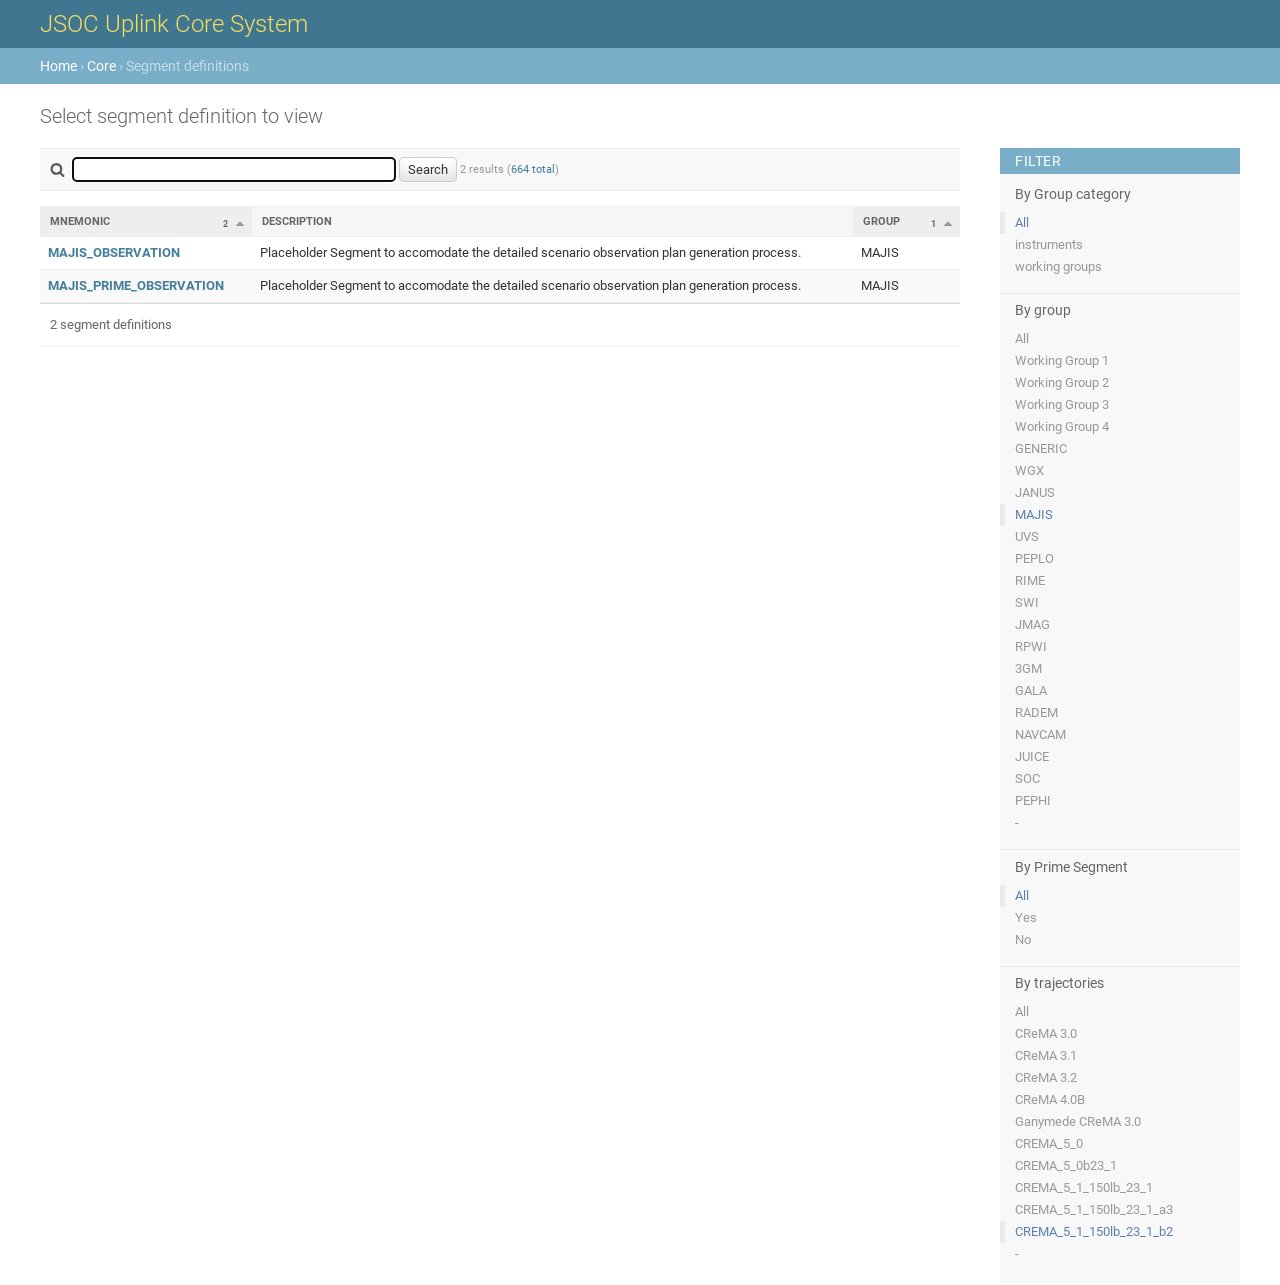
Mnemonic (80, 221)
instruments (1049, 244)
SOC (1027, 778)
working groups (1058, 266)
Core (101, 66)
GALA (1031, 690)
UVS (1027, 536)
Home (58, 66)
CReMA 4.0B (1050, 1099)
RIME (1030, 580)
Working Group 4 (1062, 426)
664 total (533, 169)
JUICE (1032, 756)
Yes (1026, 917)
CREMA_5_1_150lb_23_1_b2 (1094, 1231)
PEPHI (1033, 800)
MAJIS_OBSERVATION (114, 252)
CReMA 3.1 (1046, 1055)
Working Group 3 (1062, 404)
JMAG (1032, 624)
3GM (1028, 668)
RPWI (1031, 646)
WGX (1029, 470)
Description (297, 221)
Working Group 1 (1062, 360)
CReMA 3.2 (1046, 1077)
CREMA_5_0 (1049, 1143)
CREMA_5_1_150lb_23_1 (1084, 1187)
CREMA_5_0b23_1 (1066, 1165)
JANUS (1035, 492)
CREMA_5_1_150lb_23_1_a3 (1094, 1209)
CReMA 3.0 (1046, 1033)
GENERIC (1041, 448)
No (1023, 939)
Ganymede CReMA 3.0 (1078, 1121)
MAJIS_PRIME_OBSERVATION (136, 285)
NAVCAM (1040, 734)
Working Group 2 (1062, 382)
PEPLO (1034, 558)
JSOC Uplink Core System (174, 24)
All (1022, 222)
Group (881, 221)
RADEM (1036, 712)
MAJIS (1034, 514)
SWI (1027, 602)
